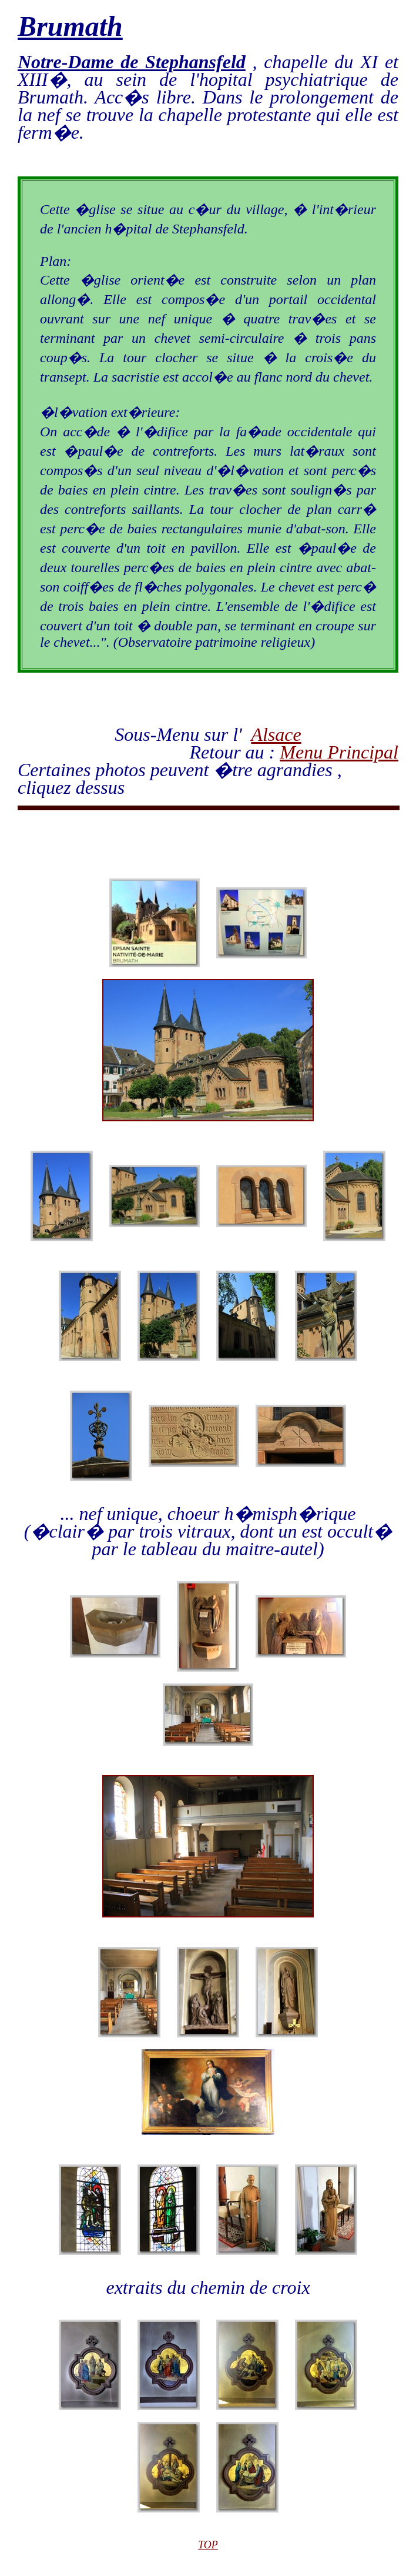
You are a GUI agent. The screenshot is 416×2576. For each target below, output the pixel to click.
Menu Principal (339, 752)
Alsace (276, 734)
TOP (208, 2545)
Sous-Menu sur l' (183, 734)
